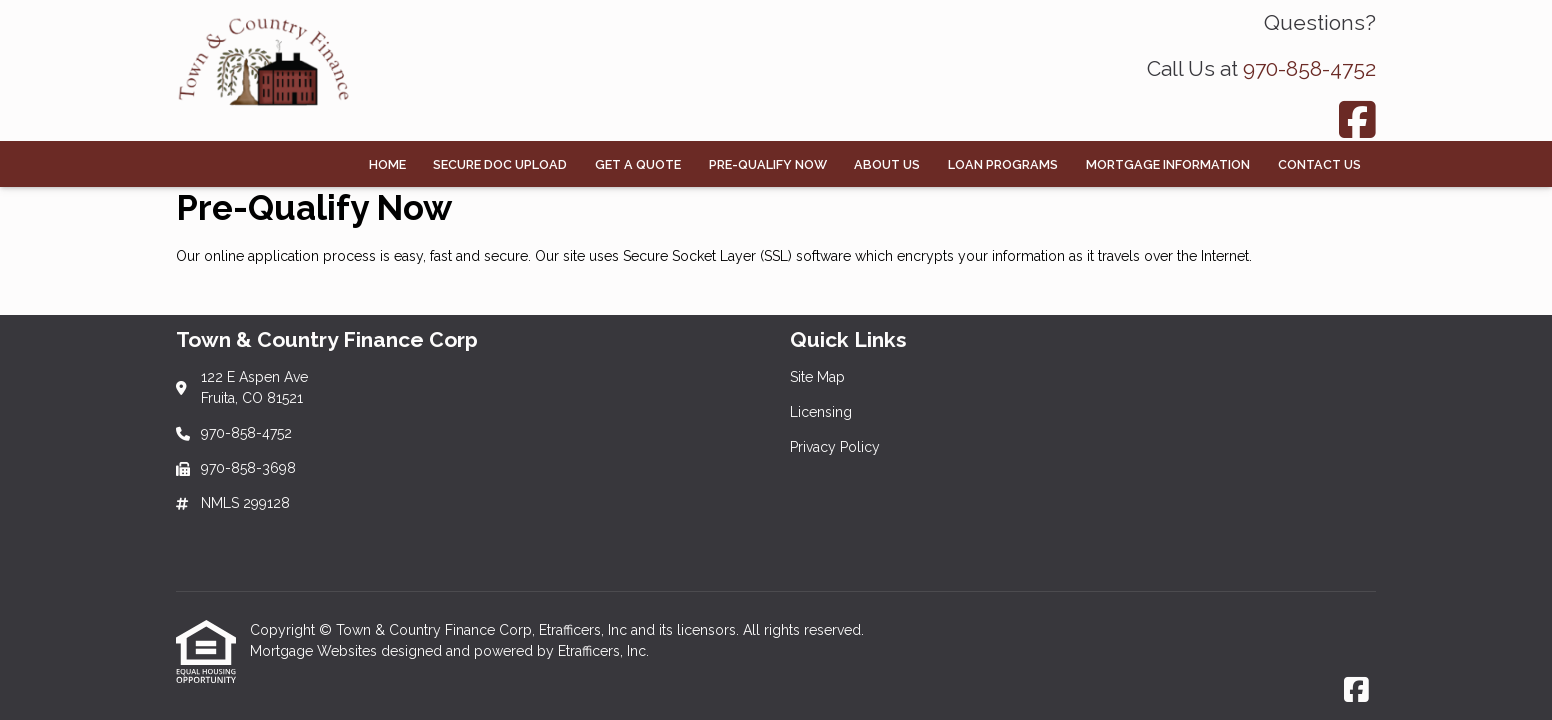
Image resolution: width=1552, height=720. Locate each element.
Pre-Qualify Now (768, 164)
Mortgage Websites (315, 651)
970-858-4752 (1309, 68)
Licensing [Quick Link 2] (821, 412)
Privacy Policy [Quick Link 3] (835, 447)
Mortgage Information (1168, 164)
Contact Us (1319, 164)
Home (387, 164)
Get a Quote (638, 164)
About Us (887, 164)
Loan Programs (1003, 164)
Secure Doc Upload (500, 164)
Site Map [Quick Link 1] (817, 377)
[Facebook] (1357, 119)
